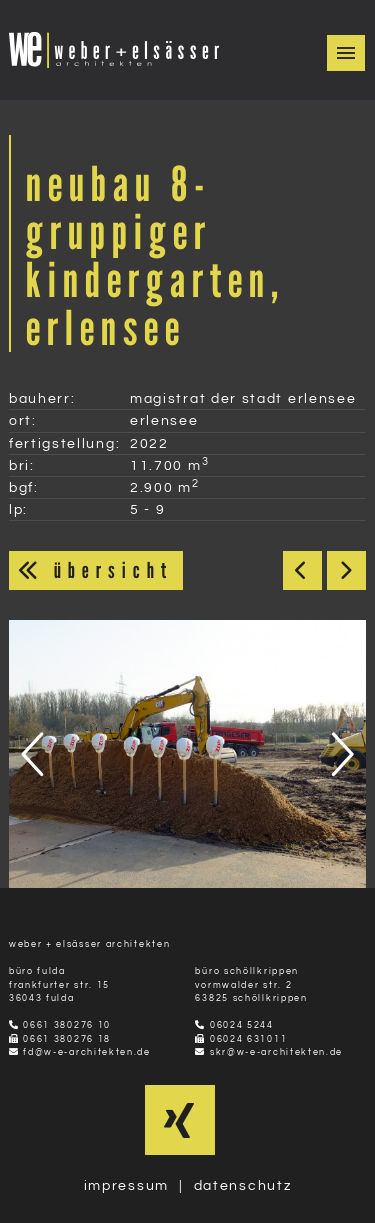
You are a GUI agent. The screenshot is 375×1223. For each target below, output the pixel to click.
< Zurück (302, 570)
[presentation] (36, 754)
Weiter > (346, 570)
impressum (126, 1185)
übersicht (96, 570)
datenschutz (243, 1185)
